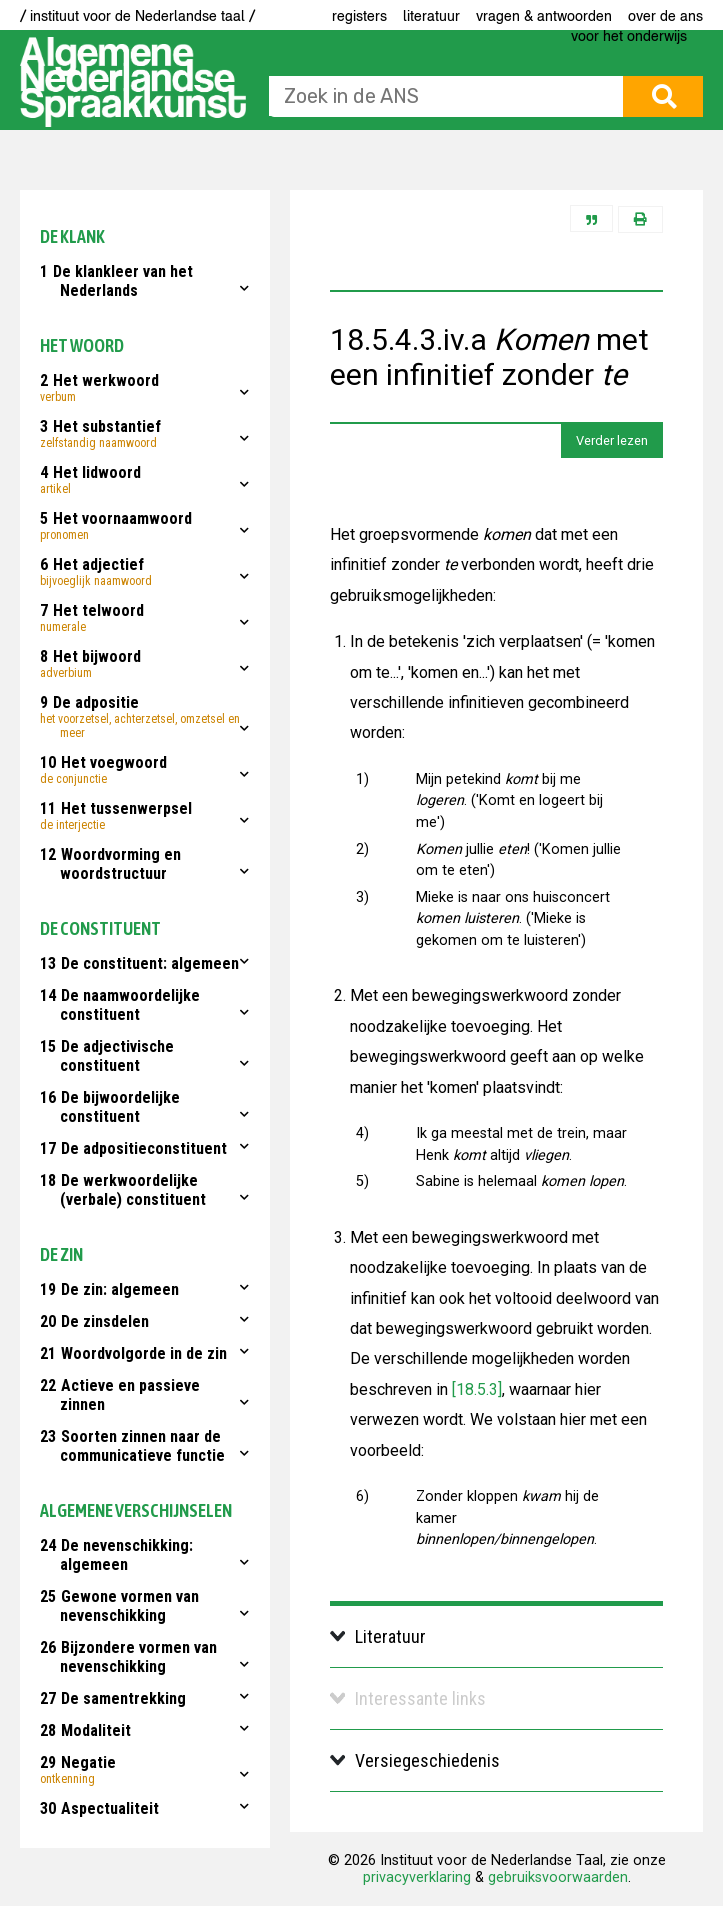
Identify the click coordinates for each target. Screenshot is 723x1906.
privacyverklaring (417, 1877)
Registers (359, 16)
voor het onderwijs (629, 36)
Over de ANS (665, 16)
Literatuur (431, 16)
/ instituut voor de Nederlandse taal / (137, 16)
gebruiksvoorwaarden (558, 1877)
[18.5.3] (475, 1389)
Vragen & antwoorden (544, 16)
